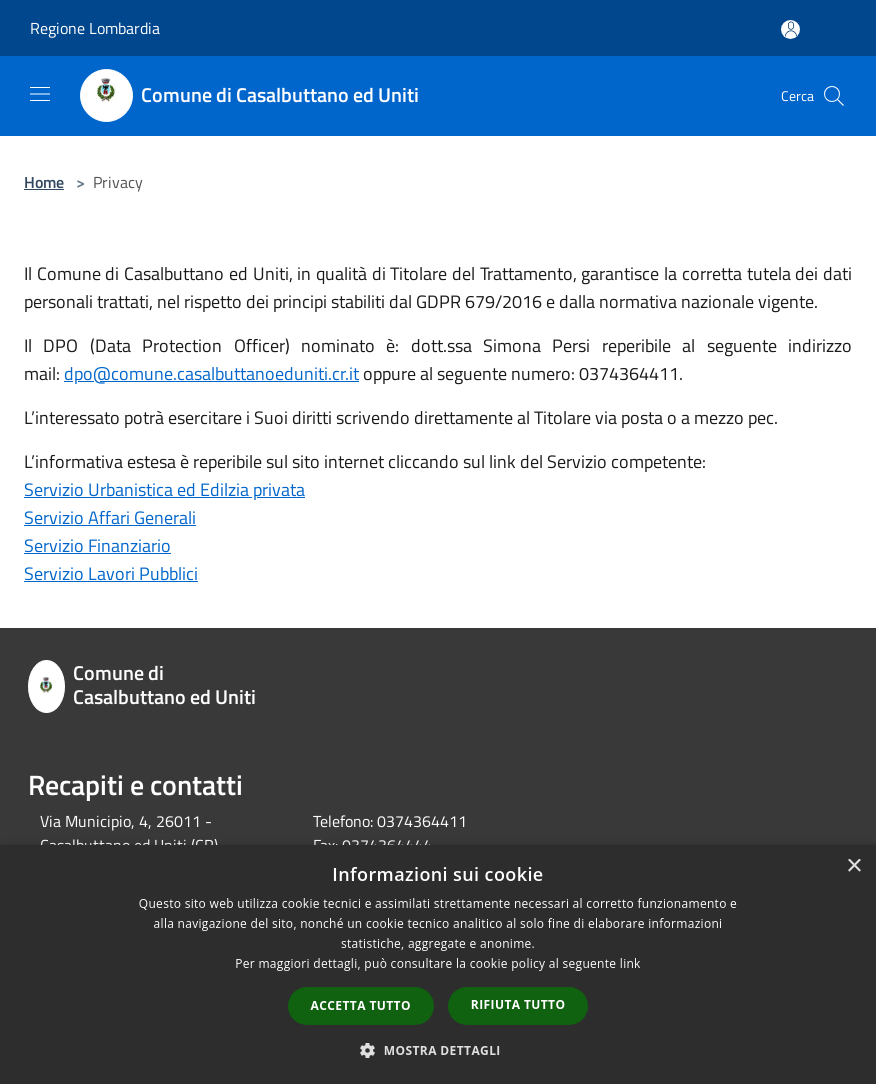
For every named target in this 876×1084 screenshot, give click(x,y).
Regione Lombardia (95, 28)
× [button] (853, 866)
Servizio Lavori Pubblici (111, 573)
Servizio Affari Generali (110, 517)
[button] (438, 1050)
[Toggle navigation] (40, 94)
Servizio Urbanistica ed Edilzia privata (164, 489)
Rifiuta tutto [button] (518, 1004)
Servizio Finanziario (97, 545)
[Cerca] (834, 96)
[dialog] (438, 964)
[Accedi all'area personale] (790, 29)
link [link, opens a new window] (630, 963)
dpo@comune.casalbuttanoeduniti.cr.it (211, 373)
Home (44, 182)
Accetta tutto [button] (361, 1005)
